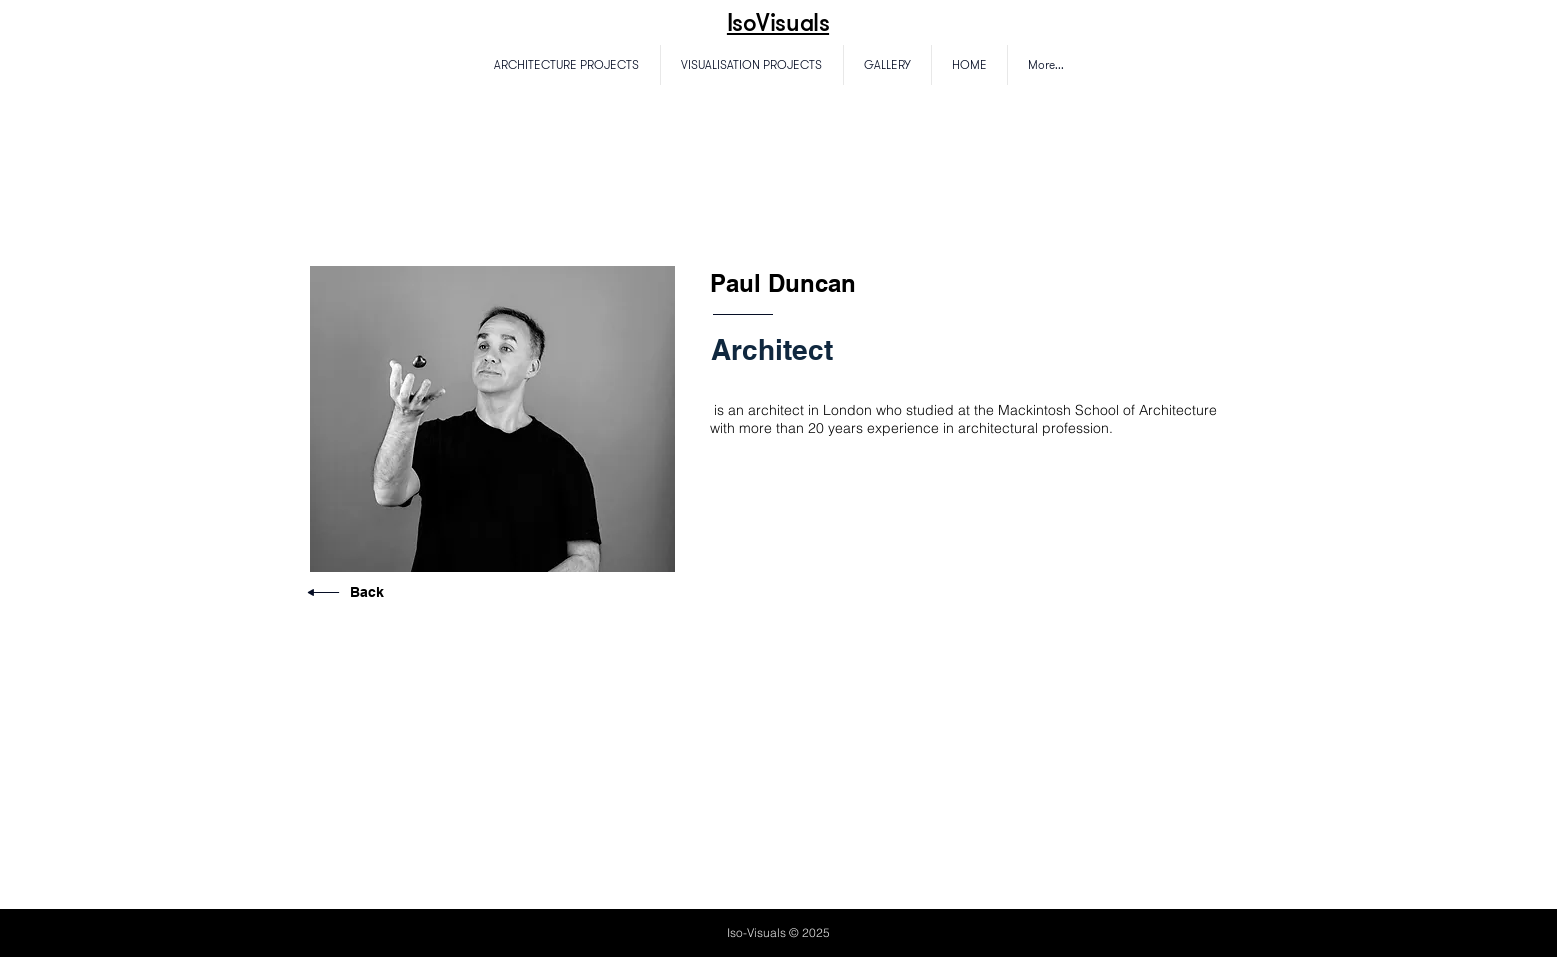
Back (367, 592)
